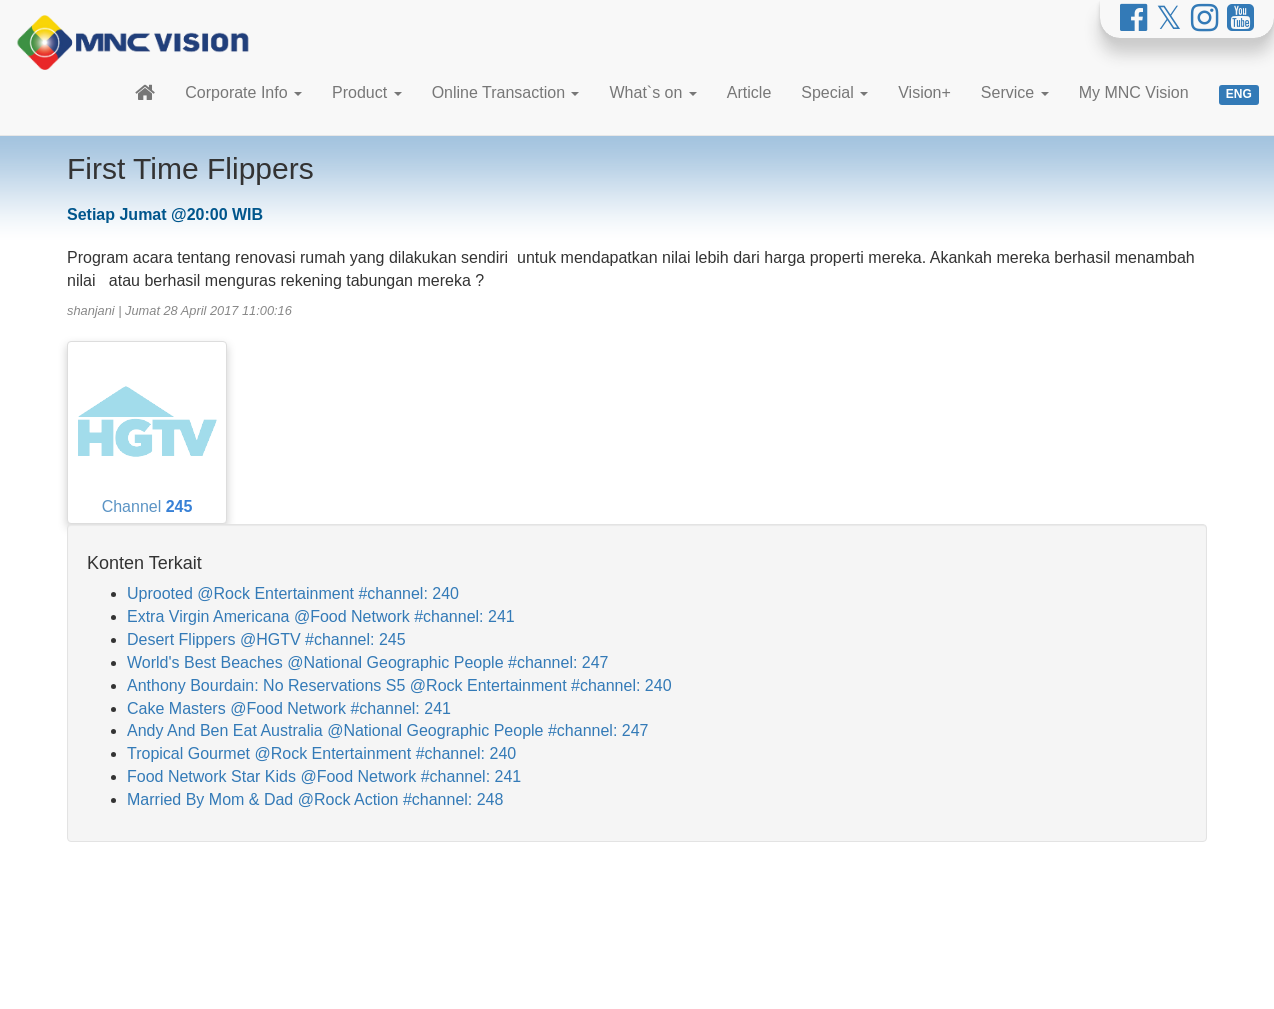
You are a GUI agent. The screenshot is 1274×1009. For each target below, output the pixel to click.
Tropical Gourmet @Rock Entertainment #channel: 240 (321, 753)
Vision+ (924, 92)
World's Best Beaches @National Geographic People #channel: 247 (368, 662)
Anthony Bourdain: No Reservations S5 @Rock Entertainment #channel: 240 (399, 685)
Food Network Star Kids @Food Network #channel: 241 (324, 776)
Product (367, 92)
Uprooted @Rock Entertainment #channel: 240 (293, 593)
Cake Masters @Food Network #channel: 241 (289, 708)
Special (834, 92)
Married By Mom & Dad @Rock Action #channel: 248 (315, 799)
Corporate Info (243, 92)
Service (1015, 92)
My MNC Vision (1134, 92)
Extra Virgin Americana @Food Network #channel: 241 (321, 616)
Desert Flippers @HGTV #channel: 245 (266, 639)
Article (749, 92)
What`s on (652, 92)
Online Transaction (506, 92)
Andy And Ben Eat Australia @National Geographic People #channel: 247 (387, 730)
